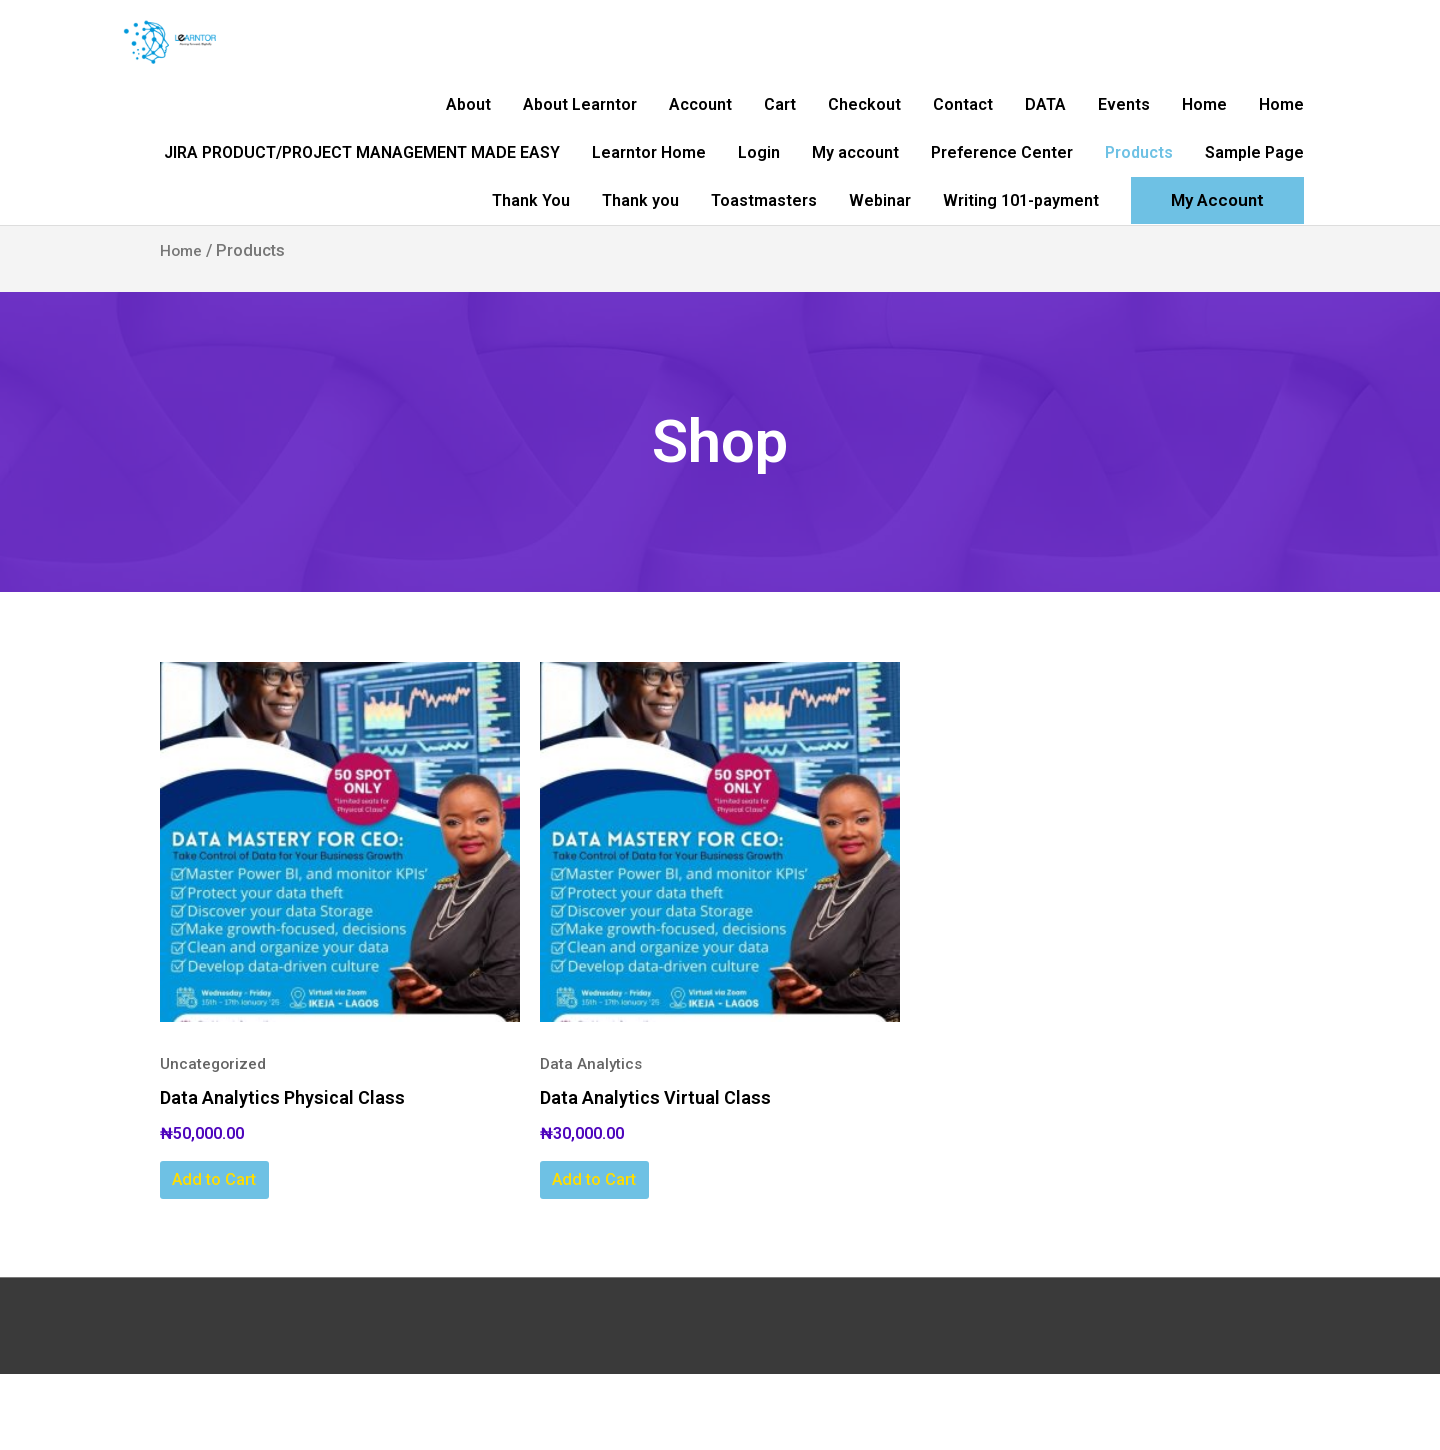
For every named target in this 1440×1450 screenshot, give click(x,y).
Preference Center (1002, 195)
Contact (963, 131)
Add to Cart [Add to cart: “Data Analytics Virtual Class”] (627, 1251)
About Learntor (580, 131)
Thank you (640, 259)
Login (759, 195)
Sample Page (1254, 195)
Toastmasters (764, 259)
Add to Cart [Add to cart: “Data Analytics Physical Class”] (247, 1251)
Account (700, 131)
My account (855, 195)
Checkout (864, 131)
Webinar (880, 259)
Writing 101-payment (1021, 259)
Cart (780, 131)
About (468, 131)
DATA (1045, 131)
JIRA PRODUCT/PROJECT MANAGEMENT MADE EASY (362, 195)
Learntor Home (649, 195)
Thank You (531, 259)
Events (1124, 131)
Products (1139, 195)
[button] (1217, 260)
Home (1204, 131)
